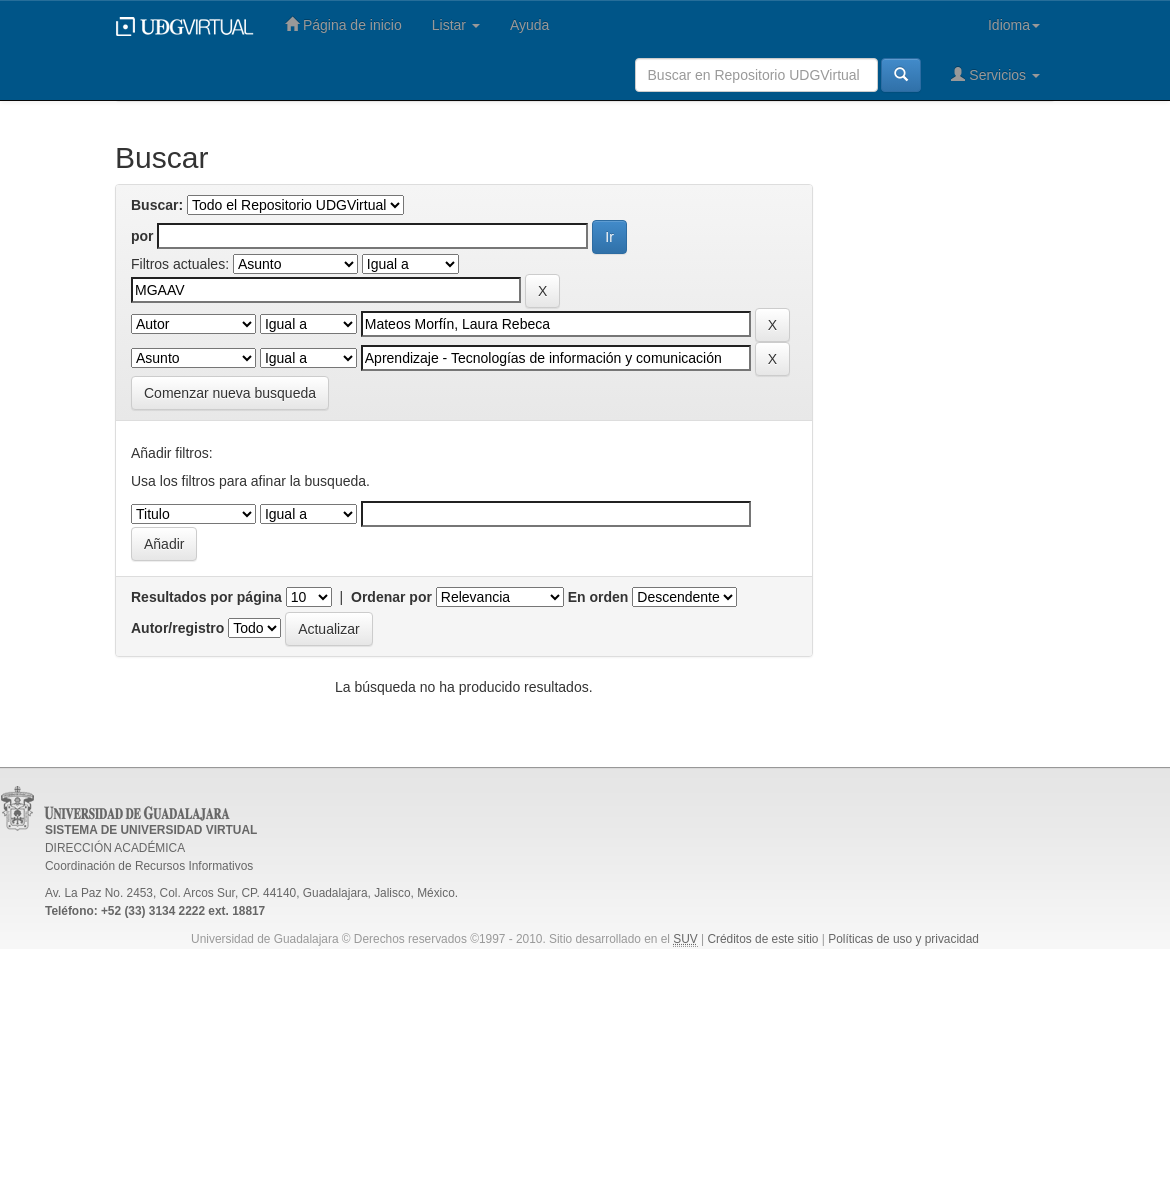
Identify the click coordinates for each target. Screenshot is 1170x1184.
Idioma (1014, 25)
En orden (598, 597)
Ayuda (529, 25)
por (142, 236)
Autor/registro (177, 628)
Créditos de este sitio (762, 939)
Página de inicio (343, 24)
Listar (456, 25)
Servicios (995, 74)
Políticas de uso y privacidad (903, 939)
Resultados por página (206, 597)
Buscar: (157, 205)
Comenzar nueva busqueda (230, 393)
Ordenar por (391, 597)
